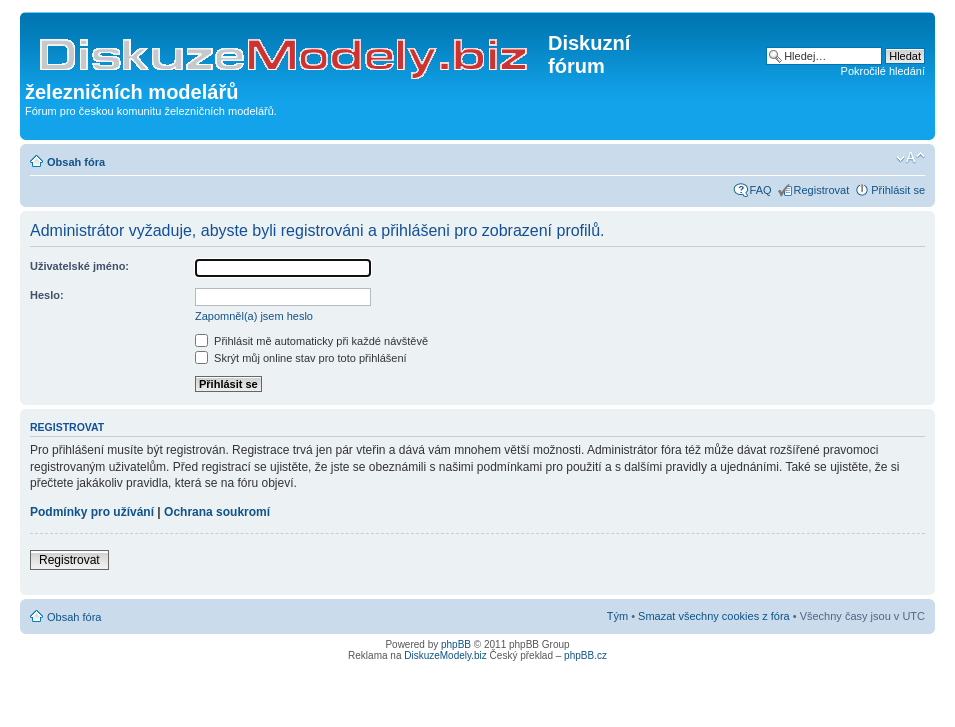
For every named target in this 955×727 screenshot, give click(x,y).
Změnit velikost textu (910, 158)
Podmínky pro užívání (92, 512)
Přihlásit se (898, 190)
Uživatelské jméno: (79, 266)
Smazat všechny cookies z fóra (714, 616)
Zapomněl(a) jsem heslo (254, 316)
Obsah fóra (76, 162)
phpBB (456, 644)
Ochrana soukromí (217, 512)
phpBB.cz (585, 655)
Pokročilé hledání (883, 71)
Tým (617, 616)
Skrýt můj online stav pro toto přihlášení (301, 358)
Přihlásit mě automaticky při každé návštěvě (311, 341)
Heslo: (47, 295)
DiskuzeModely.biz (445, 655)
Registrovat (822, 190)
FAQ (761, 190)
